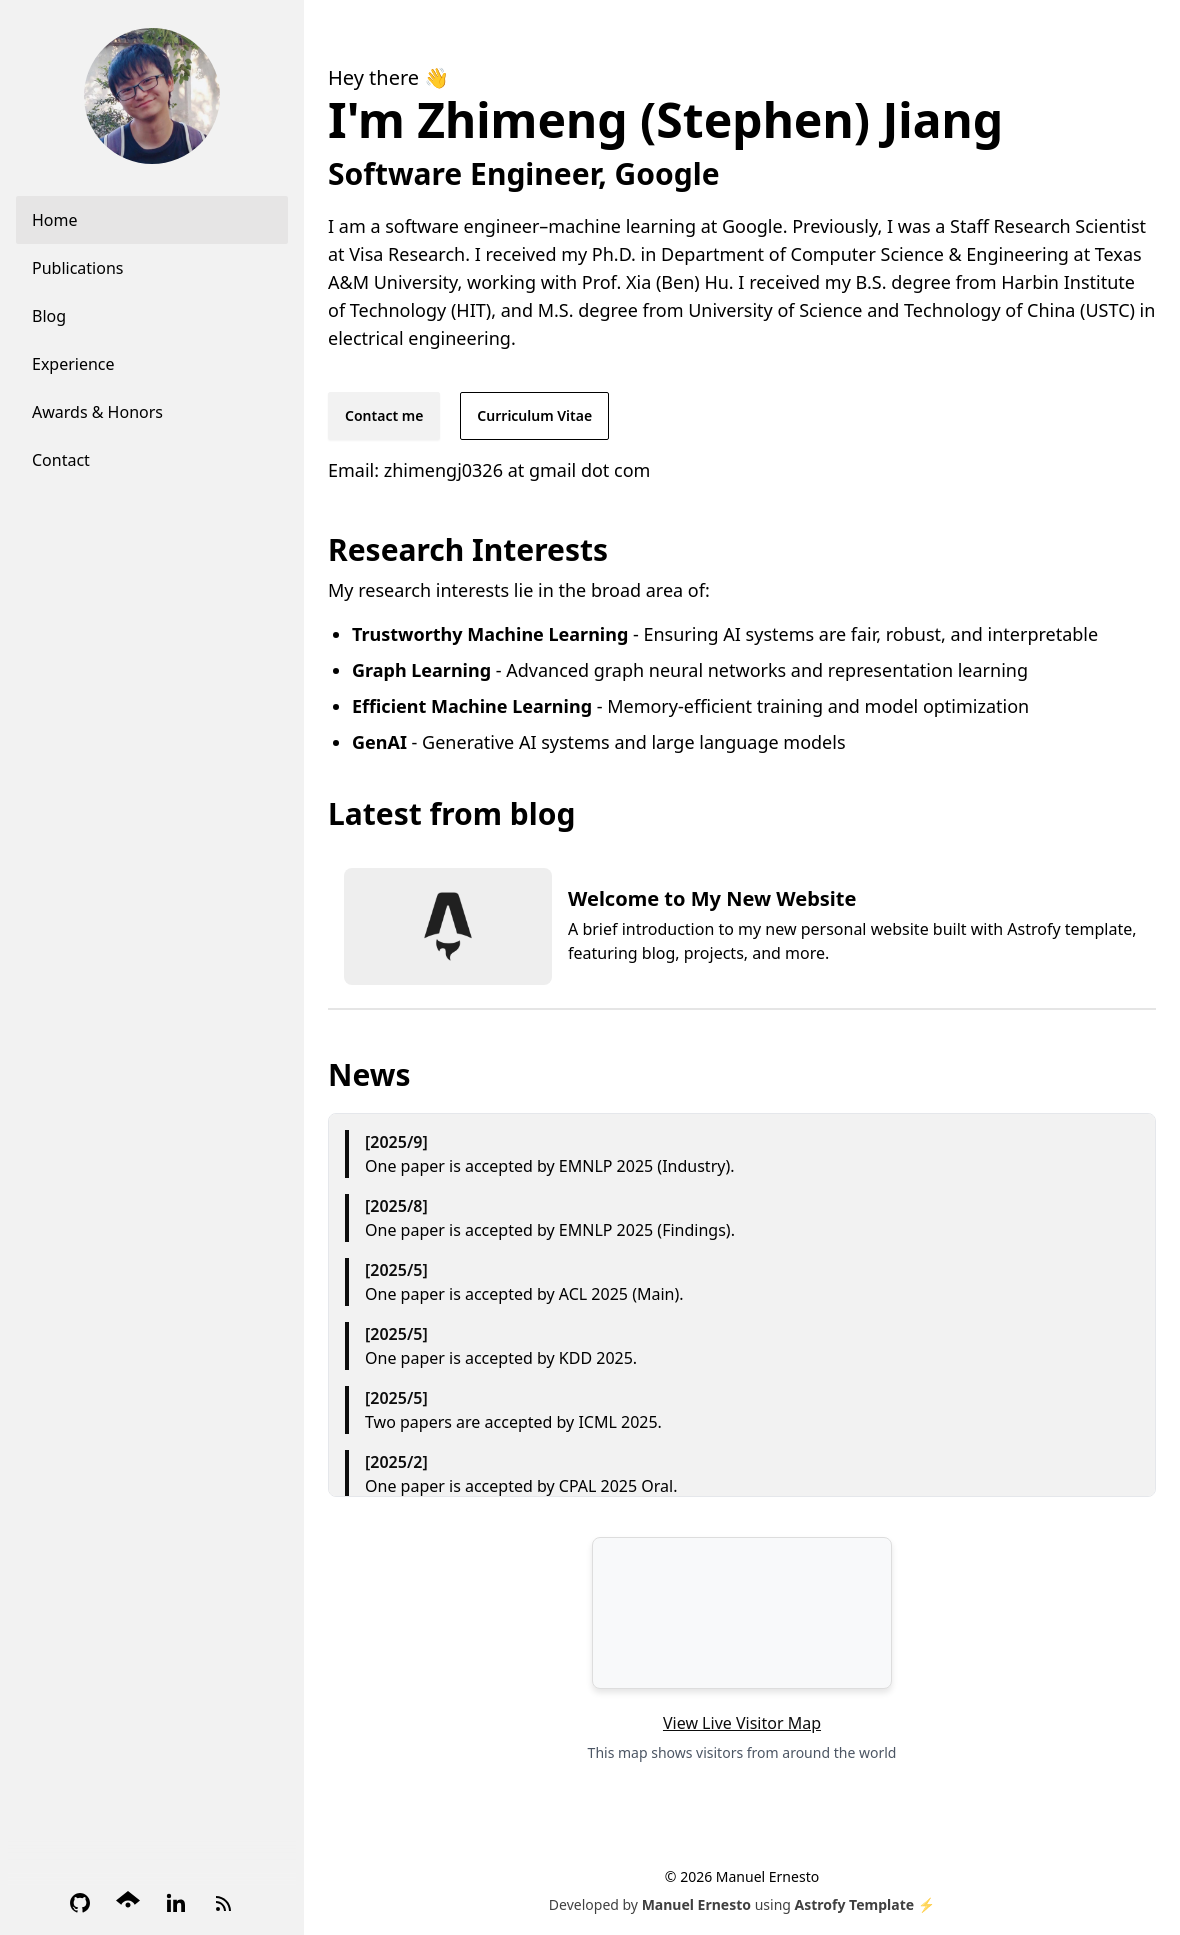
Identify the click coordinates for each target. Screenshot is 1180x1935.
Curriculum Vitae (534, 415)
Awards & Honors (97, 412)
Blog (49, 316)
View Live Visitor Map (742, 1723)
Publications (77, 268)
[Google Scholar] (128, 1903)
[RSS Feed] (224, 1903)
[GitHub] (80, 1903)
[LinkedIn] (176, 1903)
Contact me (384, 415)
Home (55, 220)
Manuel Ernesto (696, 1904)
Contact (61, 460)
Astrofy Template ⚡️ (865, 1904)
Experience (73, 364)
